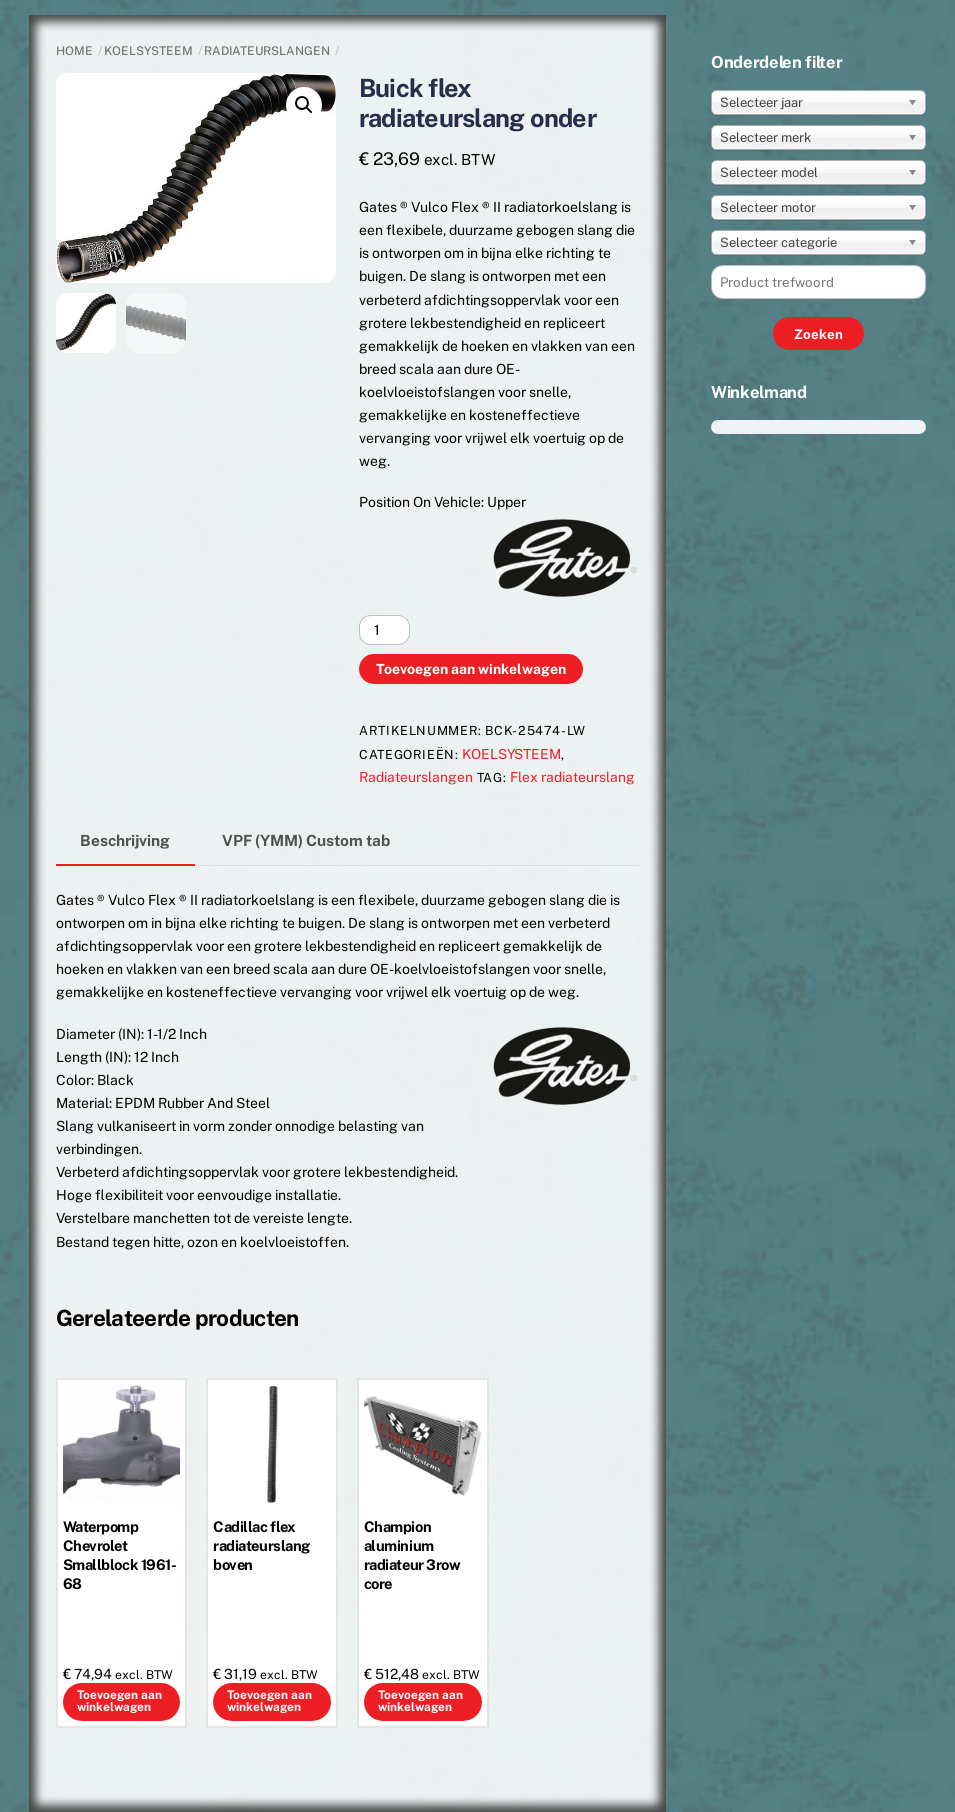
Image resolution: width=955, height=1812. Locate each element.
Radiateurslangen (267, 51)
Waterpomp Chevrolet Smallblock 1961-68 (120, 1555)
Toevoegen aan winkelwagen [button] (119, 1701)
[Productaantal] (384, 630)
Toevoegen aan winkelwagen (471, 669)
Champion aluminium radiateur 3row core (412, 1555)
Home (74, 51)
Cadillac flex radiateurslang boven (261, 1545)
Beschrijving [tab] (125, 840)
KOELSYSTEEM (148, 51)
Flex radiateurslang (572, 777)
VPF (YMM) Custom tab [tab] (306, 840)
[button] (304, 105)
